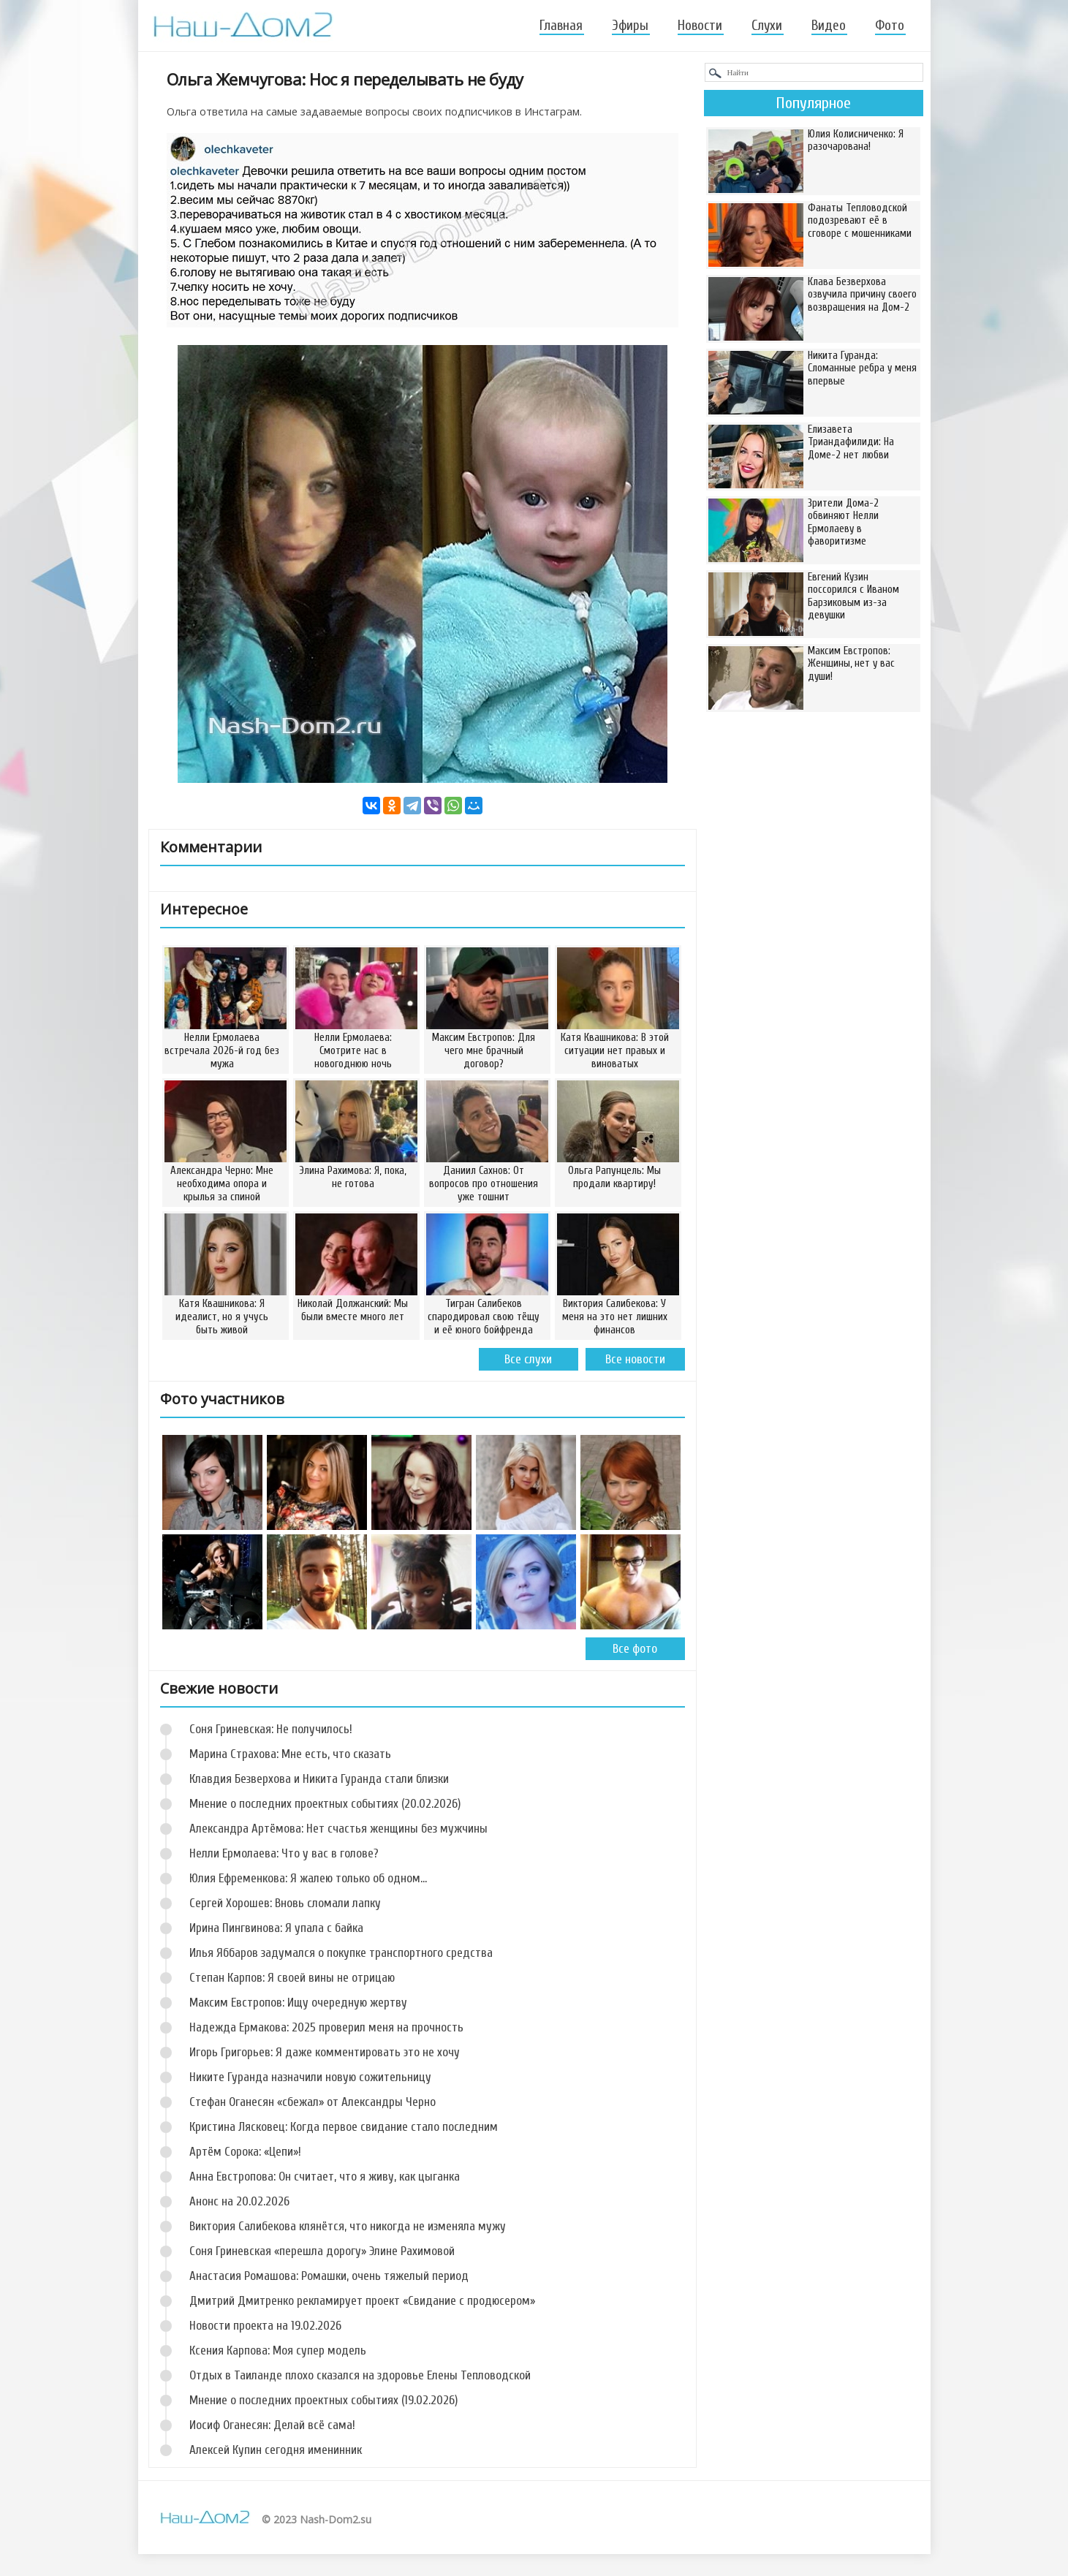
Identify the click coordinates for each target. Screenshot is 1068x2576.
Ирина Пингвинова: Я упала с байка (276, 1928)
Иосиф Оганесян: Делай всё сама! (272, 2425)
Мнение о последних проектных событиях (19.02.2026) (323, 2400)
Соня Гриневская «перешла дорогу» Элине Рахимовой (322, 2251)
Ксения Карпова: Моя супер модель (277, 2350)
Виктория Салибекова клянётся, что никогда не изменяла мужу (347, 2226)
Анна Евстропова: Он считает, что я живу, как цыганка (324, 2176)
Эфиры (630, 26)
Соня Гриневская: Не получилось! (270, 1729)
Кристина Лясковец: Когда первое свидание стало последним (343, 2127)
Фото (889, 26)
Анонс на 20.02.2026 (239, 2201)
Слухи (766, 26)
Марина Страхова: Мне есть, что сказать (290, 1754)
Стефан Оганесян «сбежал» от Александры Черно (312, 2102)
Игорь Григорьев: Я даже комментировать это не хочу (324, 2052)
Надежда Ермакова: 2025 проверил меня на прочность (326, 2027)
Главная (561, 26)
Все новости (635, 1359)
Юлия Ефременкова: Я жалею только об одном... (308, 1878)
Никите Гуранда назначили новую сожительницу (310, 2077)
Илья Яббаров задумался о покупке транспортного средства (341, 1953)
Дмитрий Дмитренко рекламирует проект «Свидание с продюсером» (362, 2301)
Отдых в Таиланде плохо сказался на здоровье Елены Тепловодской (360, 2375)
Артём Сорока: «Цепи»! (245, 2152)
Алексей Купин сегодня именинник (275, 2450)
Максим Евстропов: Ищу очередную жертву (298, 2002)
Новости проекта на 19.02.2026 (265, 2326)
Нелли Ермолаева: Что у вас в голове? (284, 1853)
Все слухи (528, 1359)
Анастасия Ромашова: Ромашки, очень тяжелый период (329, 2276)
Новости (700, 26)
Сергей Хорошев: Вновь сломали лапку (285, 1903)
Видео (828, 26)
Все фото (635, 1649)
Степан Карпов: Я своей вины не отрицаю (292, 1978)
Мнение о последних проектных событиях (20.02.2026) (325, 1804)
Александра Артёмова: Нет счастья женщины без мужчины (338, 1829)
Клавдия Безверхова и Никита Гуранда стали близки (319, 1779)
